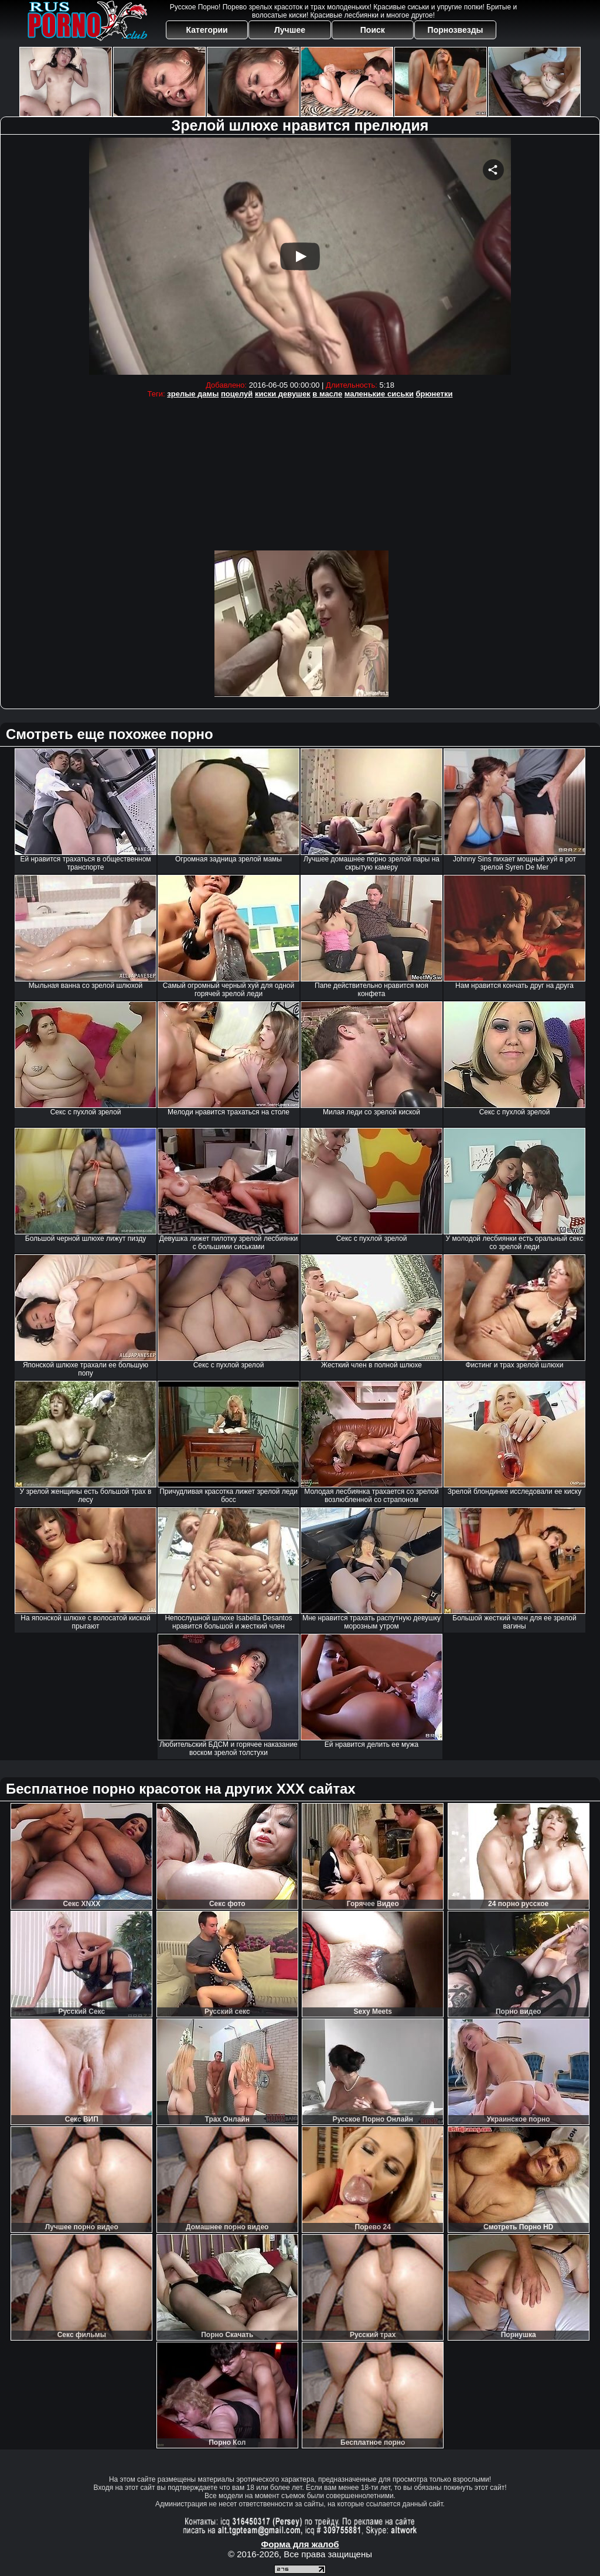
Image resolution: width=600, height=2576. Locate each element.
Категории (207, 30)
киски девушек (283, 393)
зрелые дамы (193, 393)
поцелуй (237, 393)
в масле (327, 393)
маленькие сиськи (379, 393)
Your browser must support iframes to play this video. (300, 256)
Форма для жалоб (300, 2544)
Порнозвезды (455, 30)
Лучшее (289, 30)
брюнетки (434, 393)
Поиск (372, 30)
